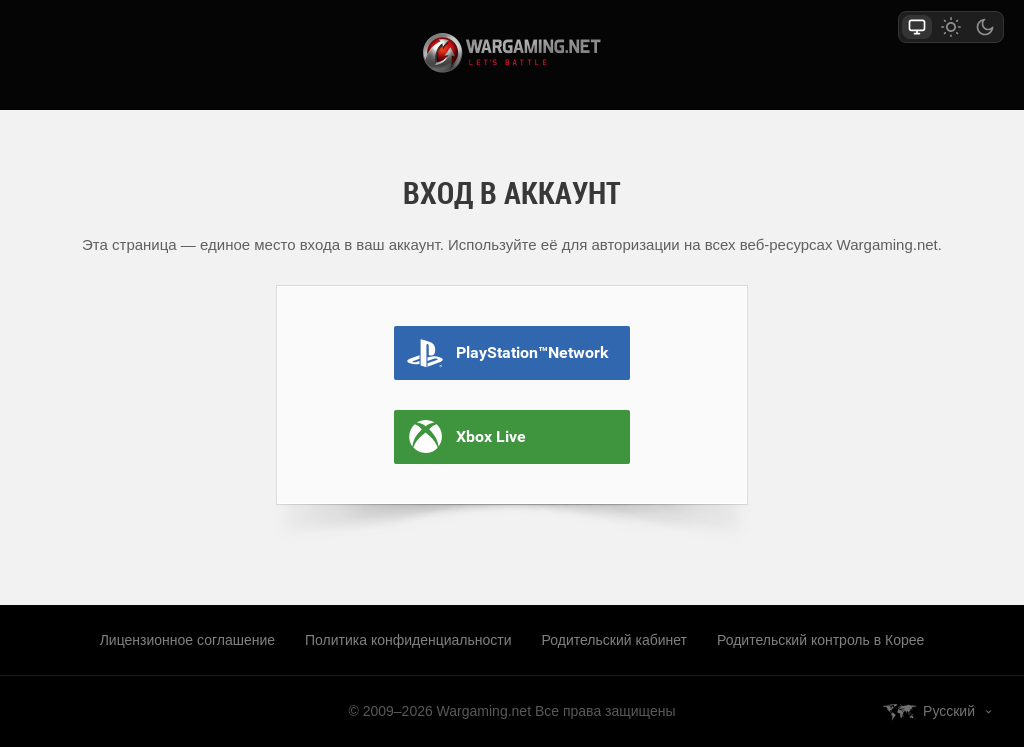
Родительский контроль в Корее (820, 640)
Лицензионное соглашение (187, 640)
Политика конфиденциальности (408, 640)
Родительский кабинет (614, 640)
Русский (949, 711)
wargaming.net (512, 53)
